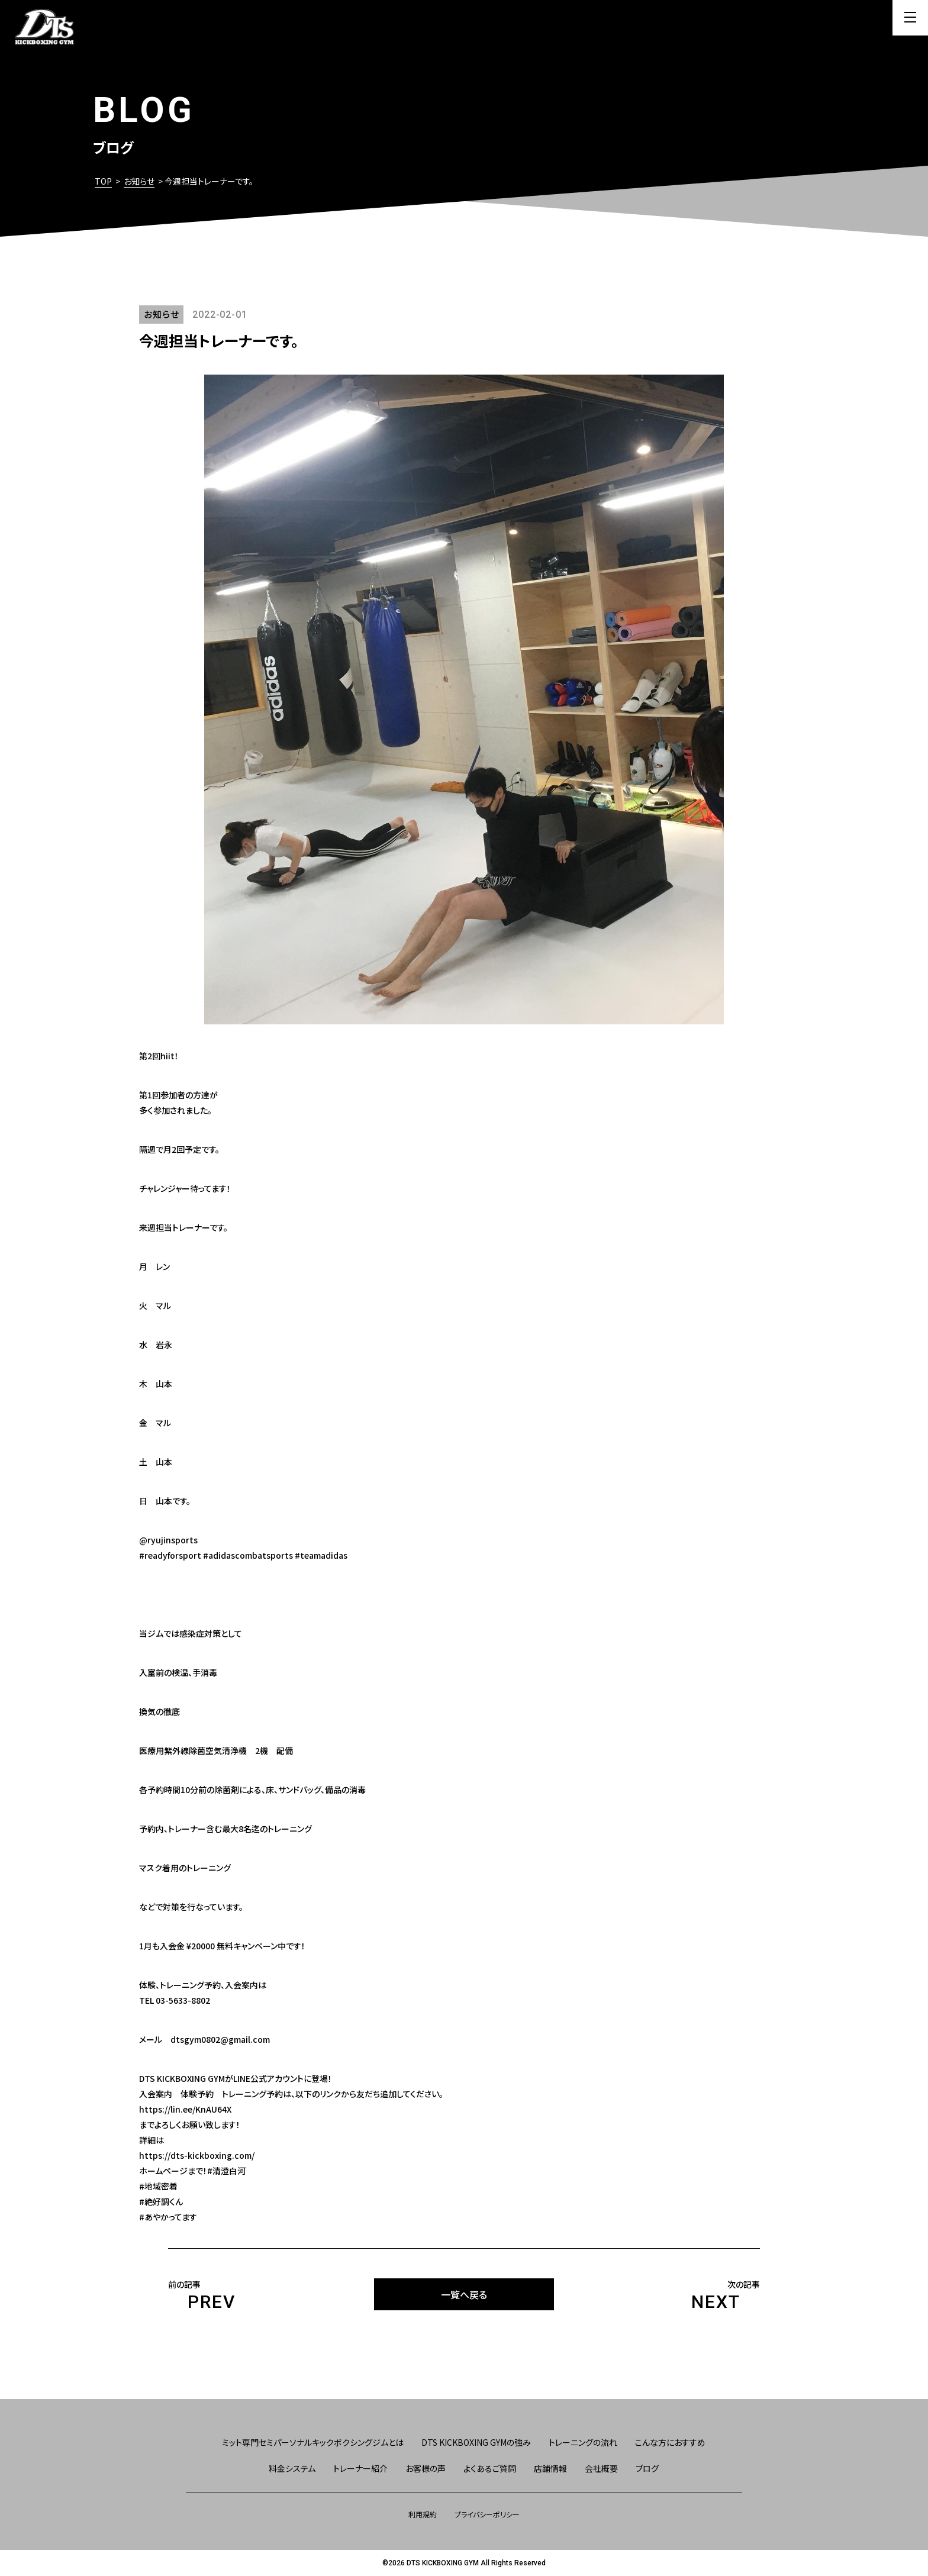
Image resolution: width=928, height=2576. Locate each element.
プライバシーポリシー (487, 2514)
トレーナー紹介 (360, 2468)
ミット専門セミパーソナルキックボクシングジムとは (313, 2442)
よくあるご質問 (489, 2468)
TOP (103, 181)
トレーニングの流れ (583, 2442)
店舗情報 (550, 2468)
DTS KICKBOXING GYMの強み (476, 2442)
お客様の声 (425, 2468)
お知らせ (139, 181)
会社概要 (601, 2468)
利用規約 (422, 2514)
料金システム (292, 2468)
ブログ (647, 2468)
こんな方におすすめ (670, 2442)
